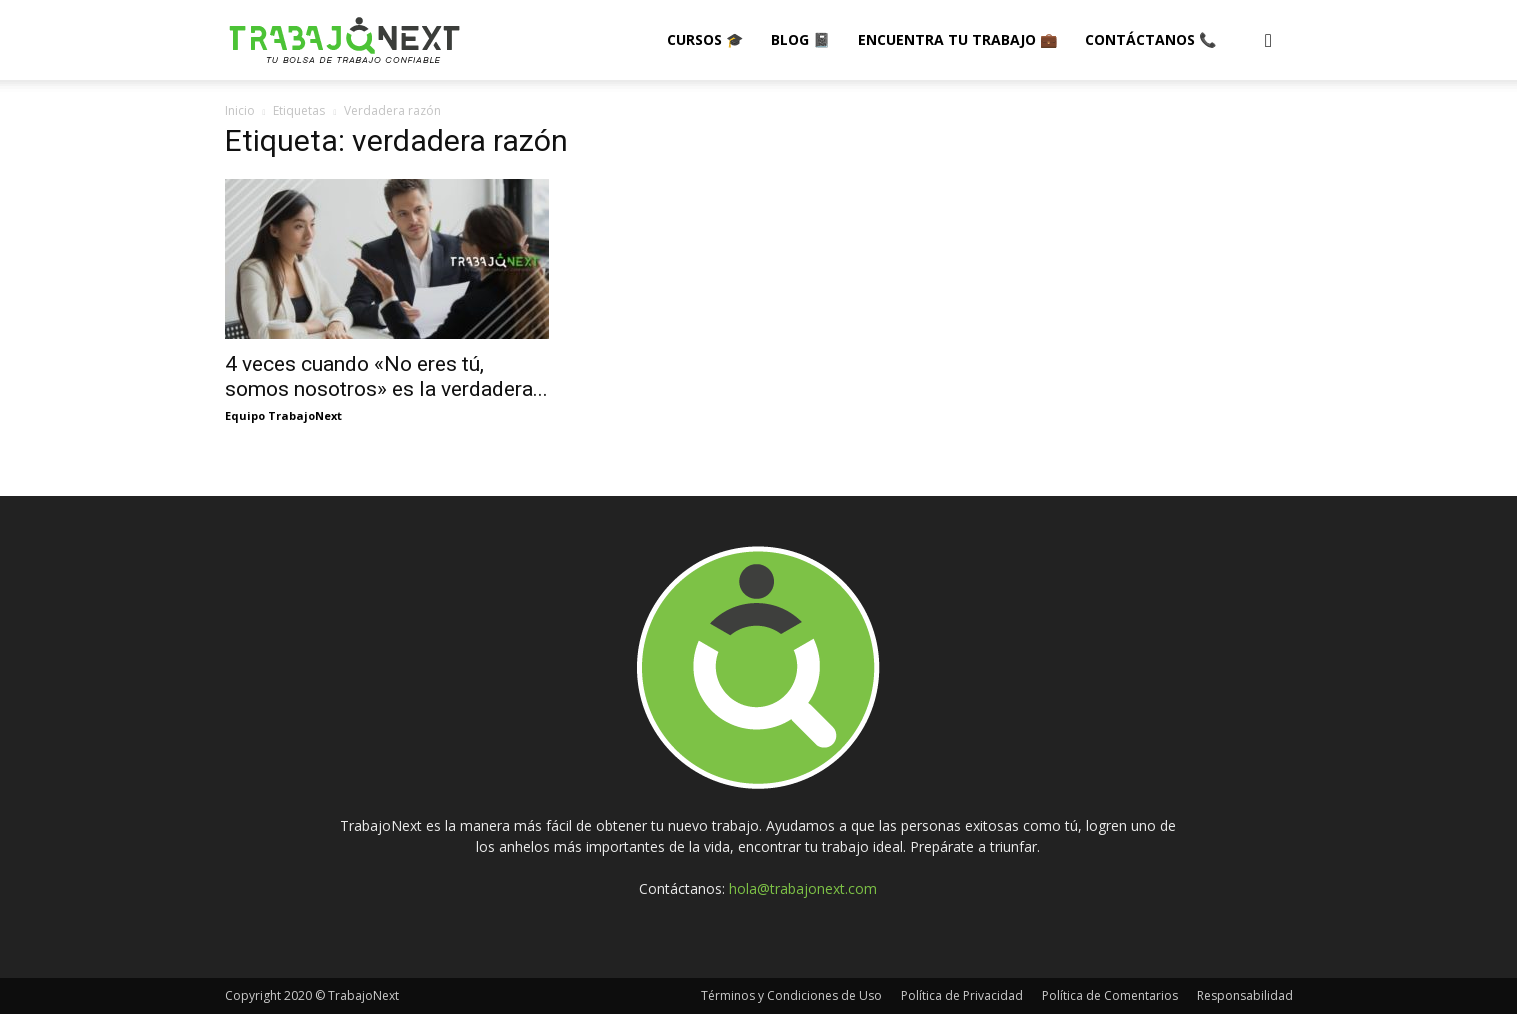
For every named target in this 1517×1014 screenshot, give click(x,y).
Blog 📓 (800, 39)
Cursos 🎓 (705, 39)
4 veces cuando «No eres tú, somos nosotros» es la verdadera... (386, 376)
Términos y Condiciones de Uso (791, 995)
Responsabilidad (1245, 995)
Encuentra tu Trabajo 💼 (957, 39)
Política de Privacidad (962, 995)
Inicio (240, 110)
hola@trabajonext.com (803, 888)
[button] (1269, 41)
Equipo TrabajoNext (283, 415)
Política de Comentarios (1110, 995)
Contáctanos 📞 (1150, 39)
